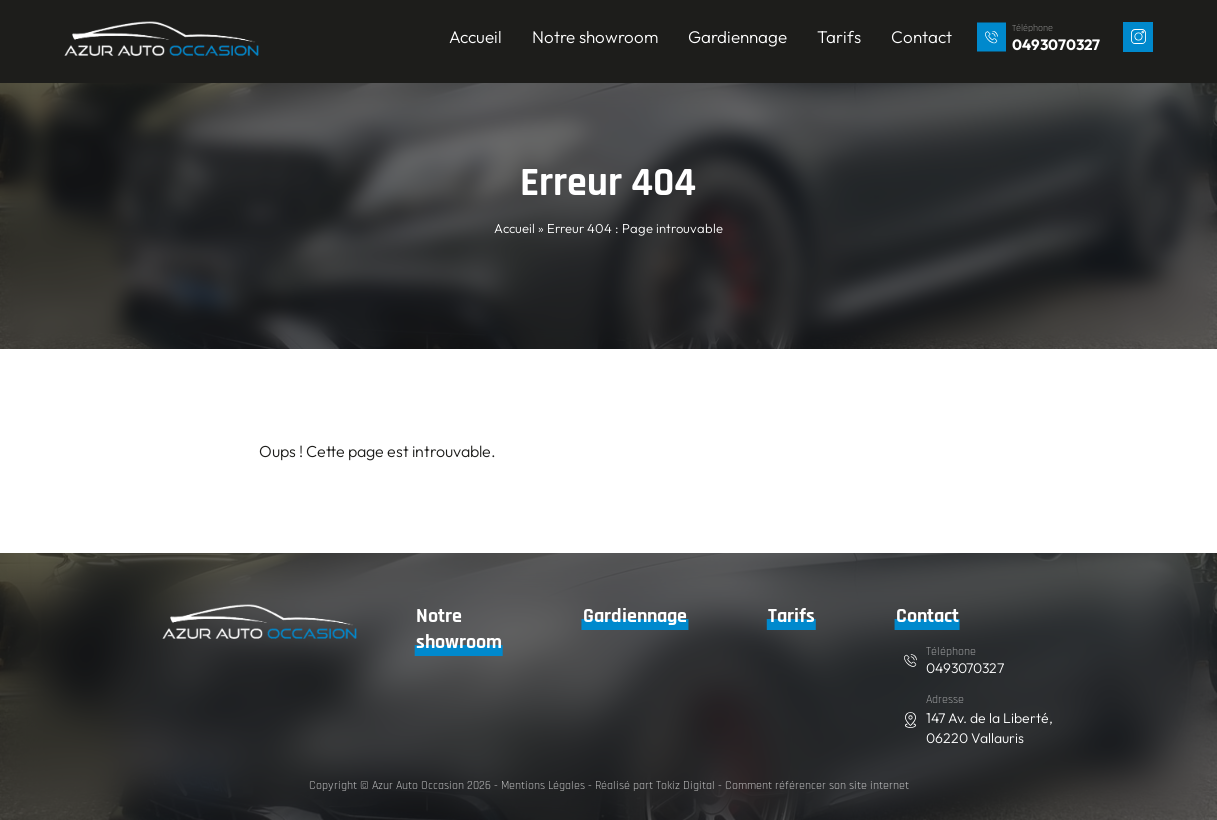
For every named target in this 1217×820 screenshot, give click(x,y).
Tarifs (840, 36)
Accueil (476, 36)
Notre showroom (596, 36)
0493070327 (1057, 44)
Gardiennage (739, 36)
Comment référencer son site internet (815, 785)
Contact (922, 36)
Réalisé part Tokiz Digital (655, 785)
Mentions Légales (543, 785)
